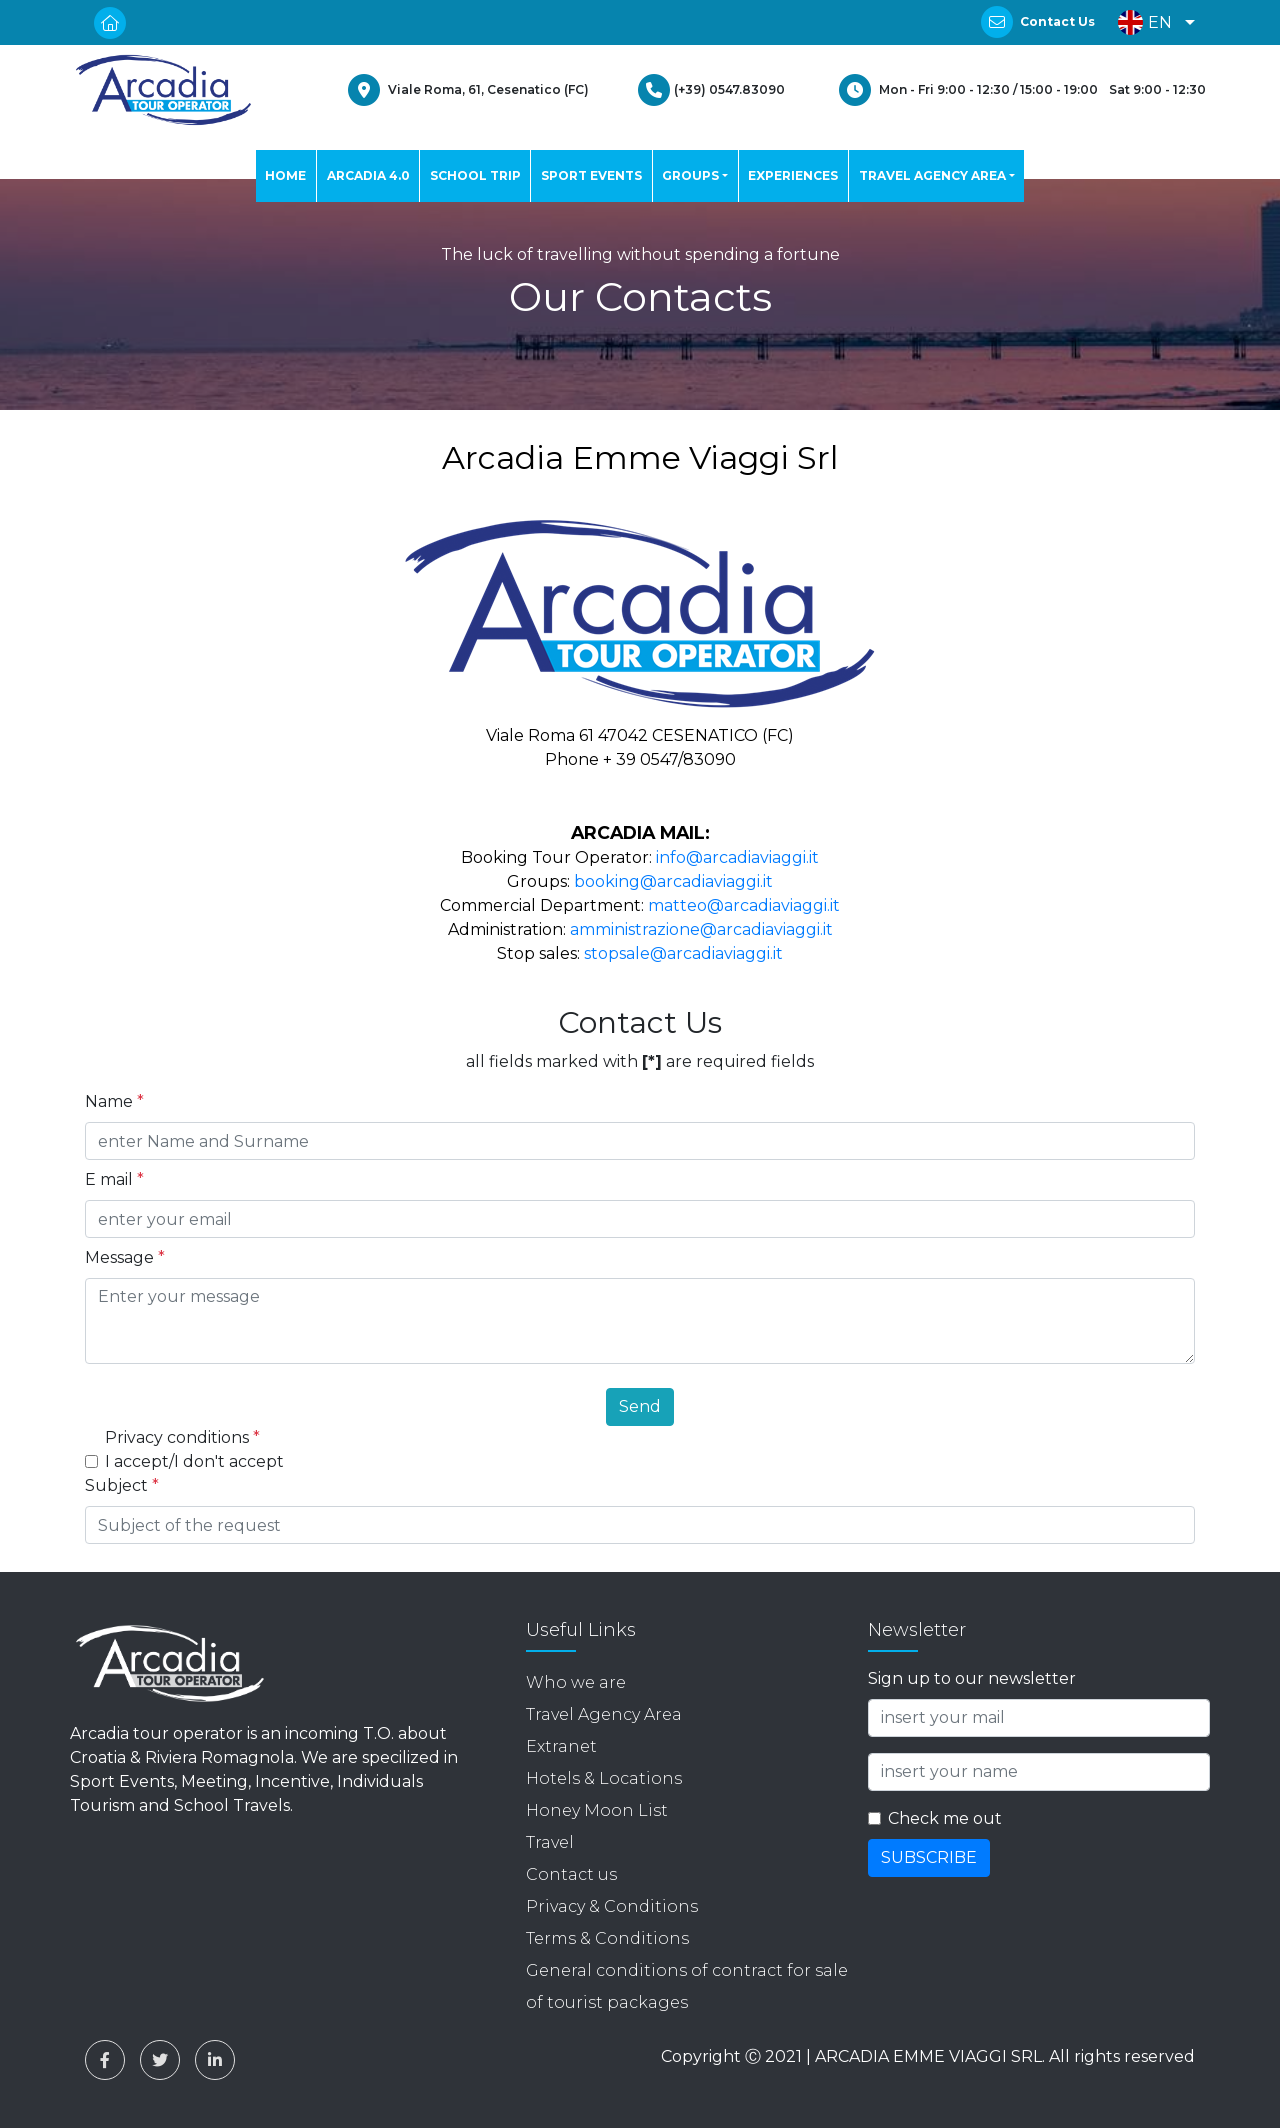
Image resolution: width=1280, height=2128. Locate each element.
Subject (122, 1485)
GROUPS (690, 175)
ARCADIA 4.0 (368, 175)
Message (125, 1257)
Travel (550, 1842)
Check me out (945, 1818)
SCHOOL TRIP (475, 175)
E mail (114, 1179)
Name (114, 1101)
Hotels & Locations (604, 1778)
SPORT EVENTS (591, 175)
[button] (1151, 22)
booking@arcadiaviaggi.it (673, 881)
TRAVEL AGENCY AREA (932, 175)
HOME (285, 175)
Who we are (576, 1682)
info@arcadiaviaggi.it (737, 857)
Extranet (561, 1746)
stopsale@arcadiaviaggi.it (683, 953)
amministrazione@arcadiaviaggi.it (701, 929)
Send (640, 1406)
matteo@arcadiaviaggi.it (744, 905)
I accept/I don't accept (194, 1461)
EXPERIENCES (793, 175)
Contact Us (1057, 21)
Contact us (571, 1874)
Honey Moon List (597, 1810)
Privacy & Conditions (612, 1906)
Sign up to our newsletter (972, 1678)
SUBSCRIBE (929, 1857)
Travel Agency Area (604, 1714)
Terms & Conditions (607, 1938)
